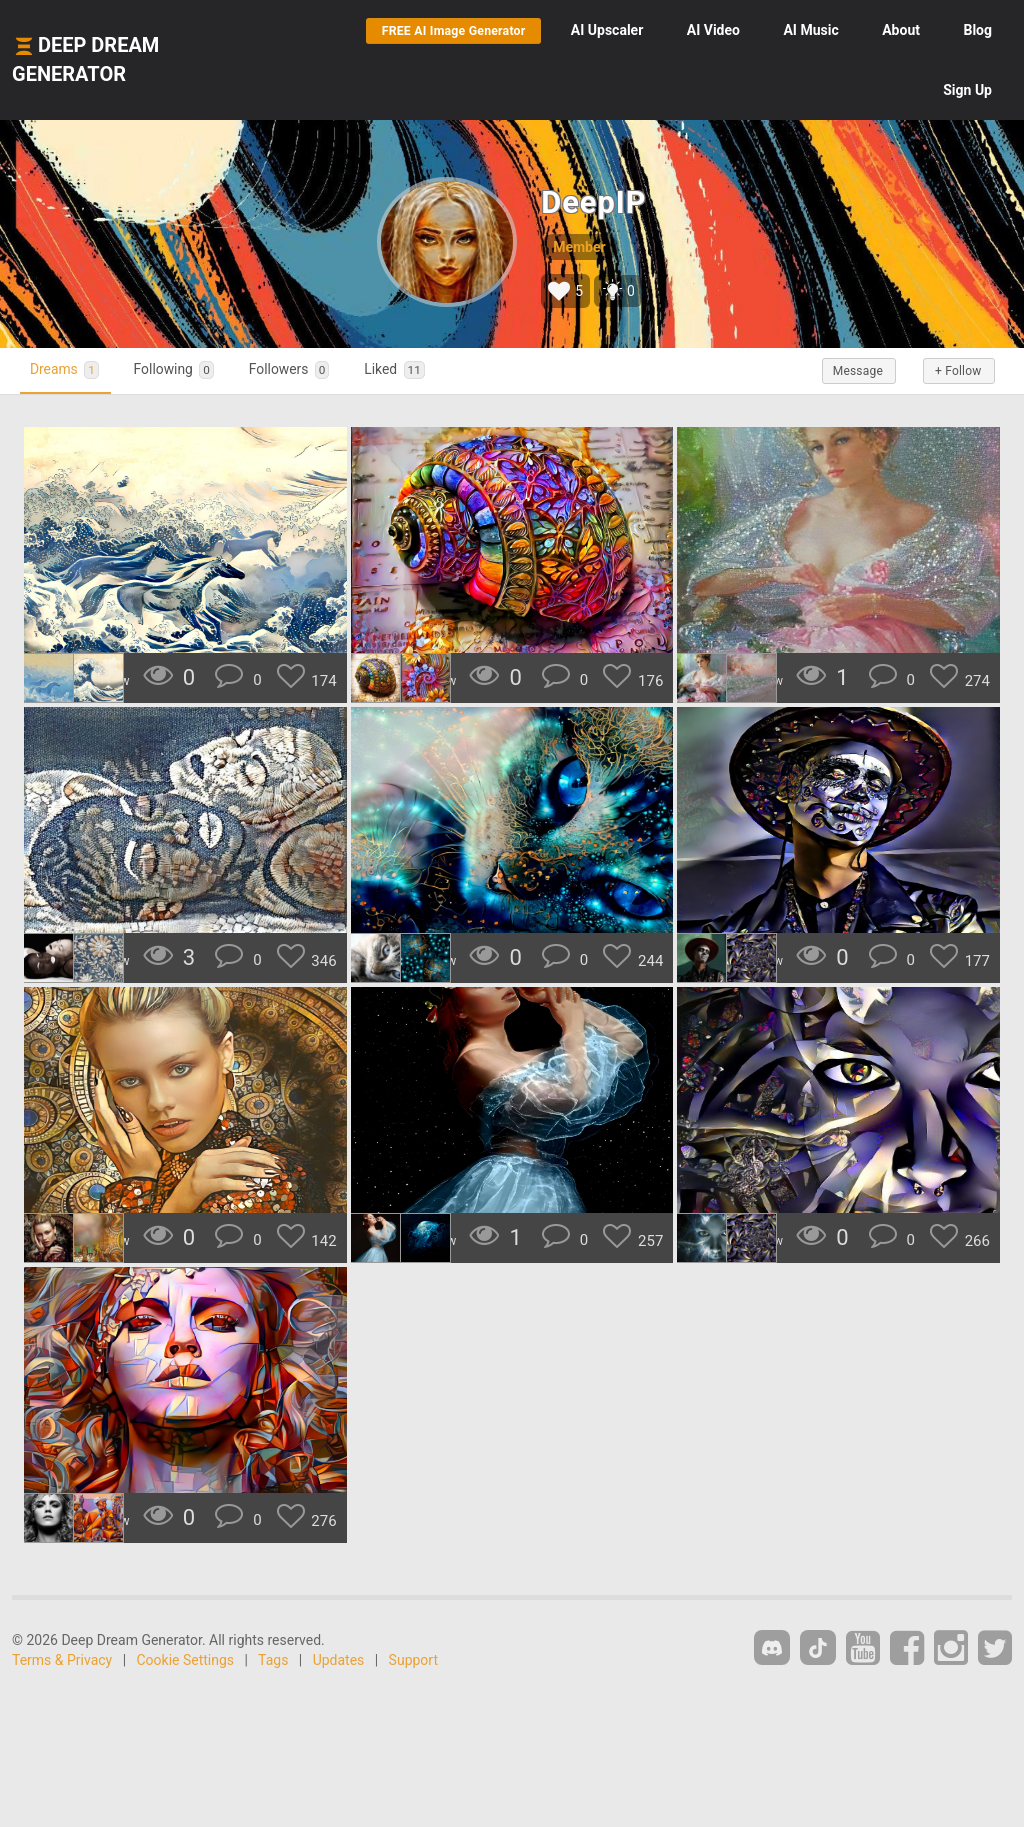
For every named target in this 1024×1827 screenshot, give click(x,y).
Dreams (71, 370)
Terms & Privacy (62, 1660)
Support (413, 1660)
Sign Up (967, 90)
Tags (273, 1660)
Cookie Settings (186, 1660)
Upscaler (607, 30)
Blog (977, 30)
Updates (339, 1660)
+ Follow (952, 371)
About (901, 30)
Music (810, 30)
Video (713, 30)
